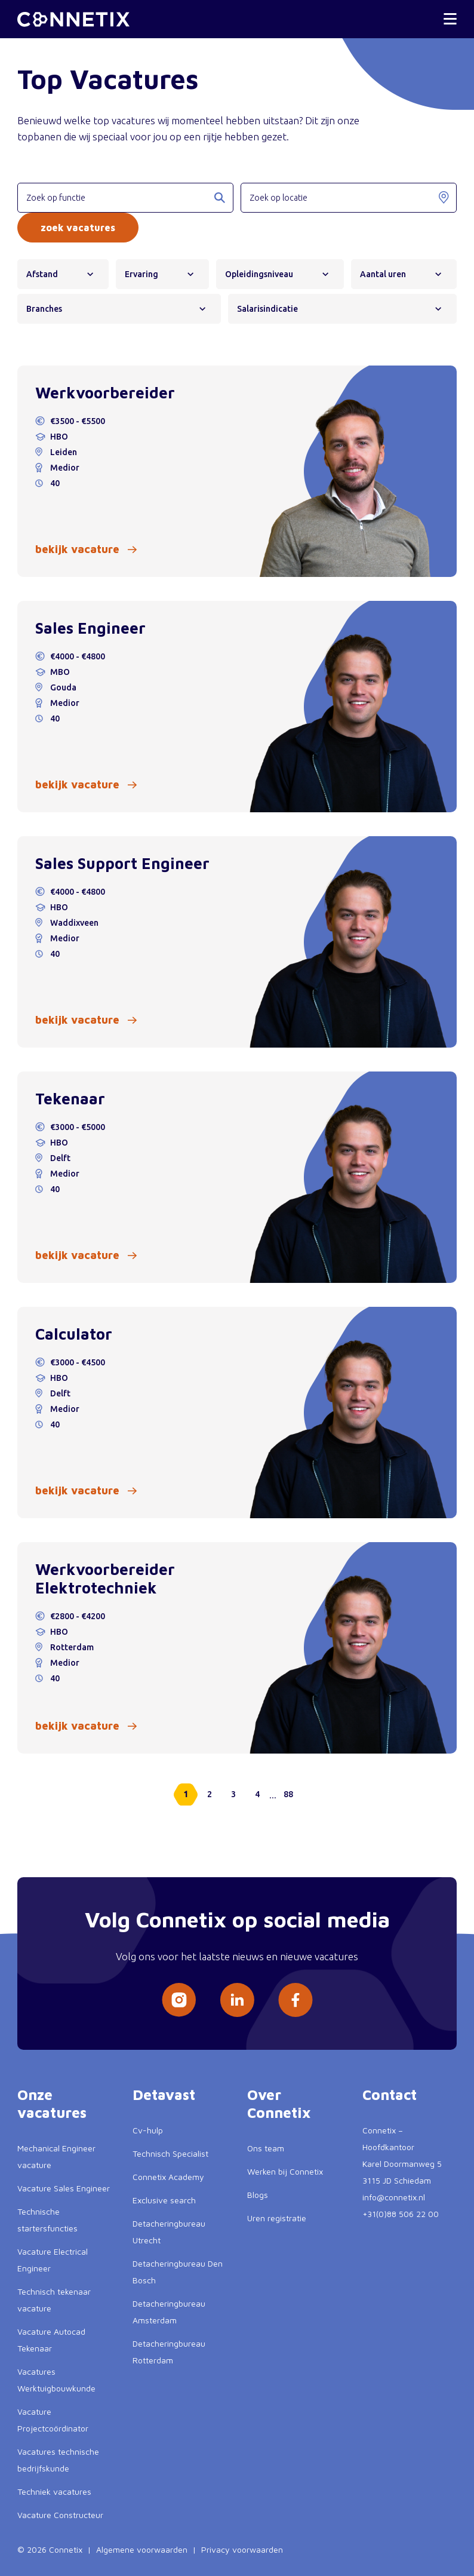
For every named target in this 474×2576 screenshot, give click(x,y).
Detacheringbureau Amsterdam (169, 2311)
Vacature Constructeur (60, 2515)
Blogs (257, 2195)
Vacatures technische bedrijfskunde (58, 2459)
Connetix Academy (168, 2177)
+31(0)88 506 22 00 (400, 2214)
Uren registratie (276, 2218)
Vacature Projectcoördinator (52, 2419)
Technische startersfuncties (47, 2219)
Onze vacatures (52, 2103)
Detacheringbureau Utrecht (169, 2231)
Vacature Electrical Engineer (52, 2259)
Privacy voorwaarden (242, 2549)
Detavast (164, 2094)
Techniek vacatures (54, 2491)
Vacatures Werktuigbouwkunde (56, 2379)
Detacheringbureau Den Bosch (178, 2271)
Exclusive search (164, 2200)
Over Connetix (279, 2103)
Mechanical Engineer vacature (56, 2156)
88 (288, 1794)
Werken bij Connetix (285, 2171)
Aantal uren (387, 274)
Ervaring (146, 274)
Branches (48, 309)
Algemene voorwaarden (141, 2549)
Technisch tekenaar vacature (54, 2299)
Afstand (46, 274)
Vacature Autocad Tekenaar (51, 2339)
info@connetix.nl (393, 2197)
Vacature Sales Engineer (63, 2188)
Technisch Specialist (170, 2153)
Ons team (265, 2148)
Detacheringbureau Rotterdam (169, 2351)
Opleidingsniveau (263, 274)
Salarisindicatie (271, 309)
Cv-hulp (148, 2130)
